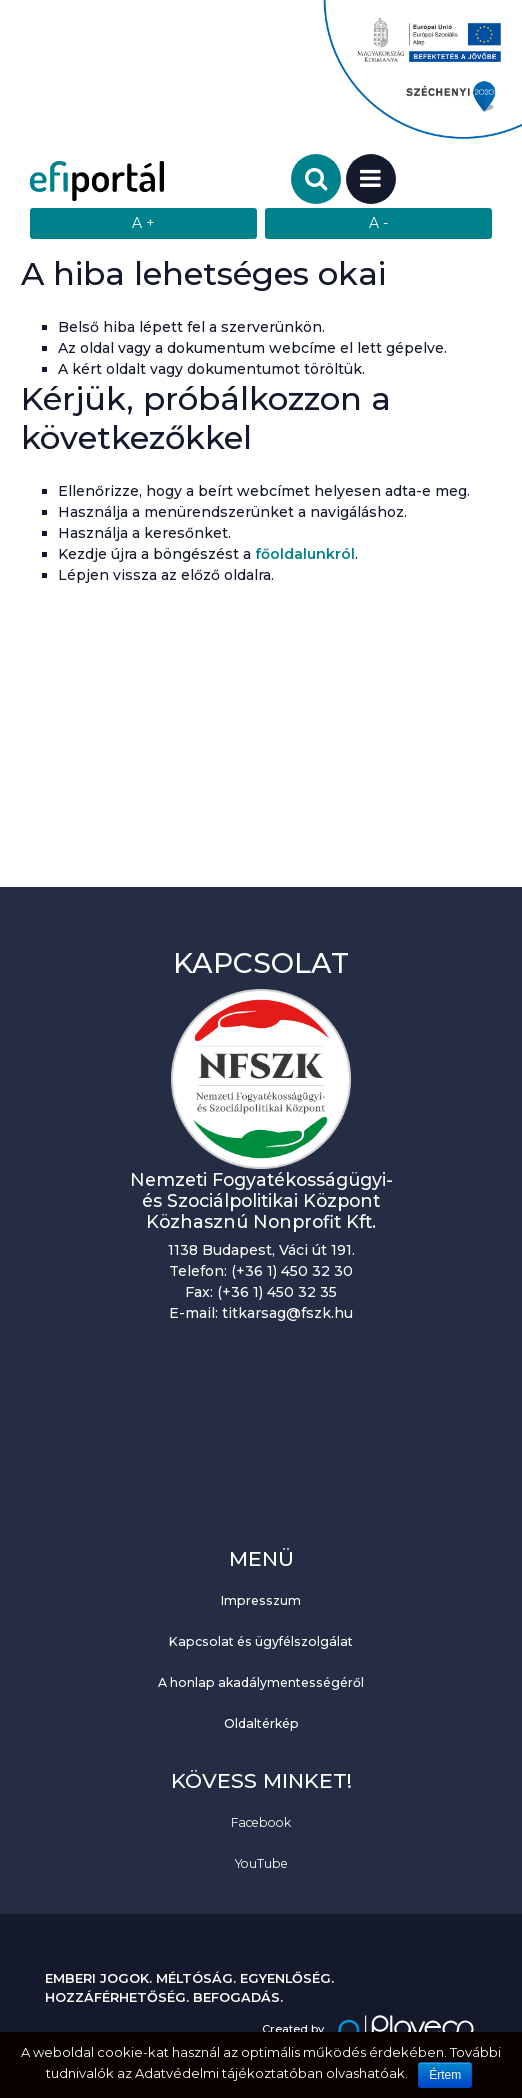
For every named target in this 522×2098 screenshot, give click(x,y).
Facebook (261, 1822)
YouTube (261, 1863)
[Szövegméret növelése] (143, 223)
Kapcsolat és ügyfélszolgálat (261, 1641)
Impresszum (261, 1600)
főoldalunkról (305, 554)
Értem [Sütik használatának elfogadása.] (445, 2075)
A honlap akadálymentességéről (261, 1682)
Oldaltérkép (261, 1723)
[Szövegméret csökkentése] (378, 223)
